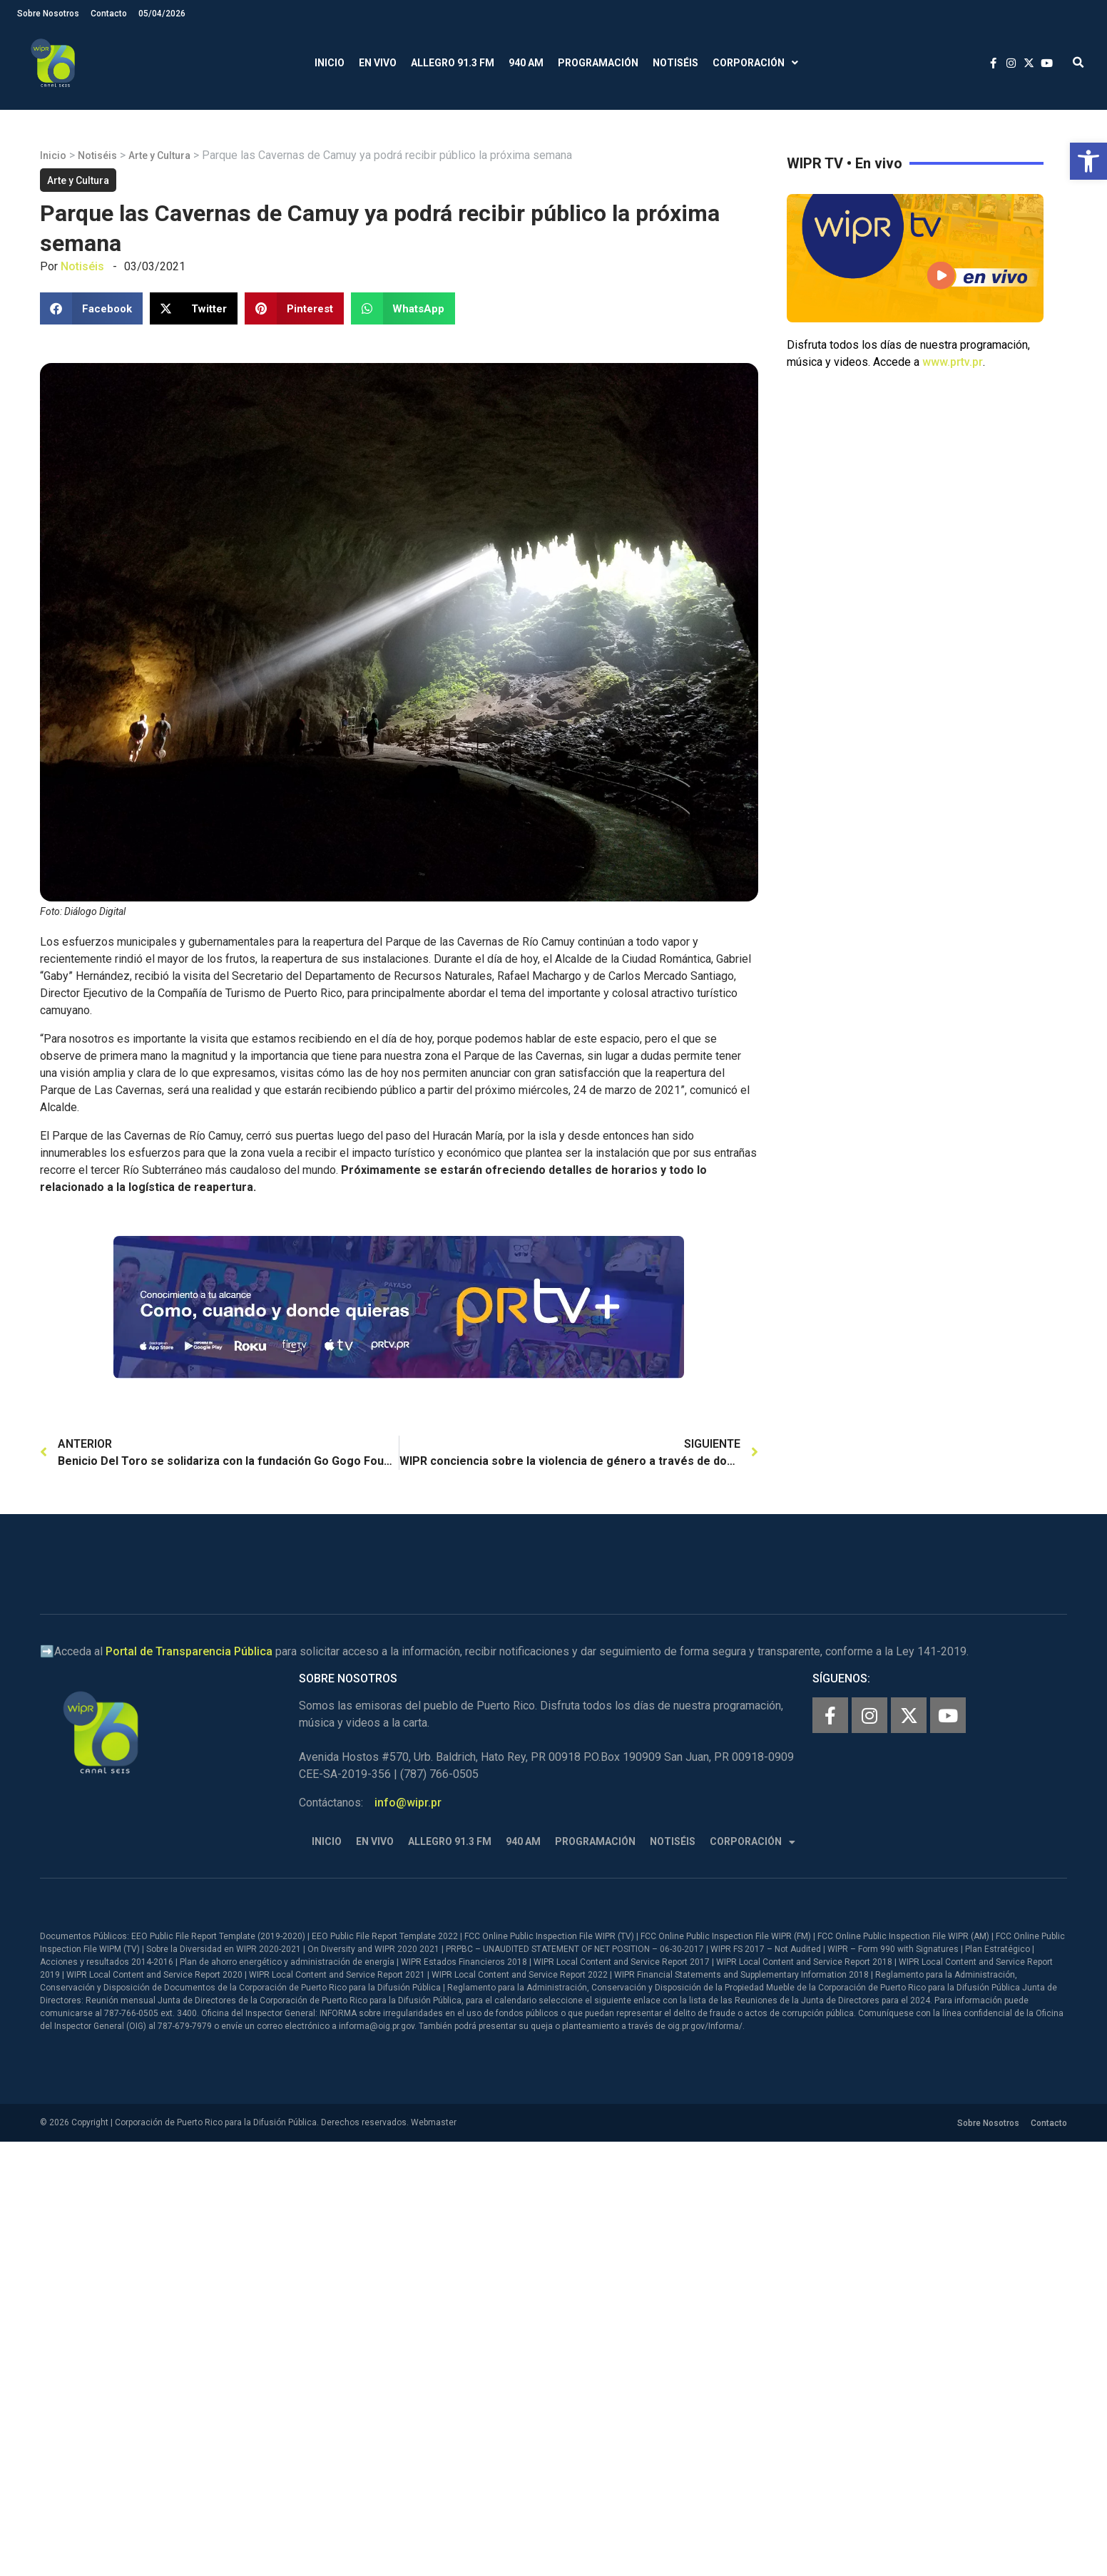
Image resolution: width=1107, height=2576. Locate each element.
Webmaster (433, 2122)
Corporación (755, 63)
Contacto (109, 14)
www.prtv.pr (952, 362)
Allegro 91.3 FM (452, 62)
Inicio (330, 62)
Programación (598, 62)
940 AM (526, 62)
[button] (1088, 161)
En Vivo (378, 62)
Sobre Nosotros (48, 14)
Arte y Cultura (159, 155)
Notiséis (675, 62)
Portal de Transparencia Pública (189, 1651)
